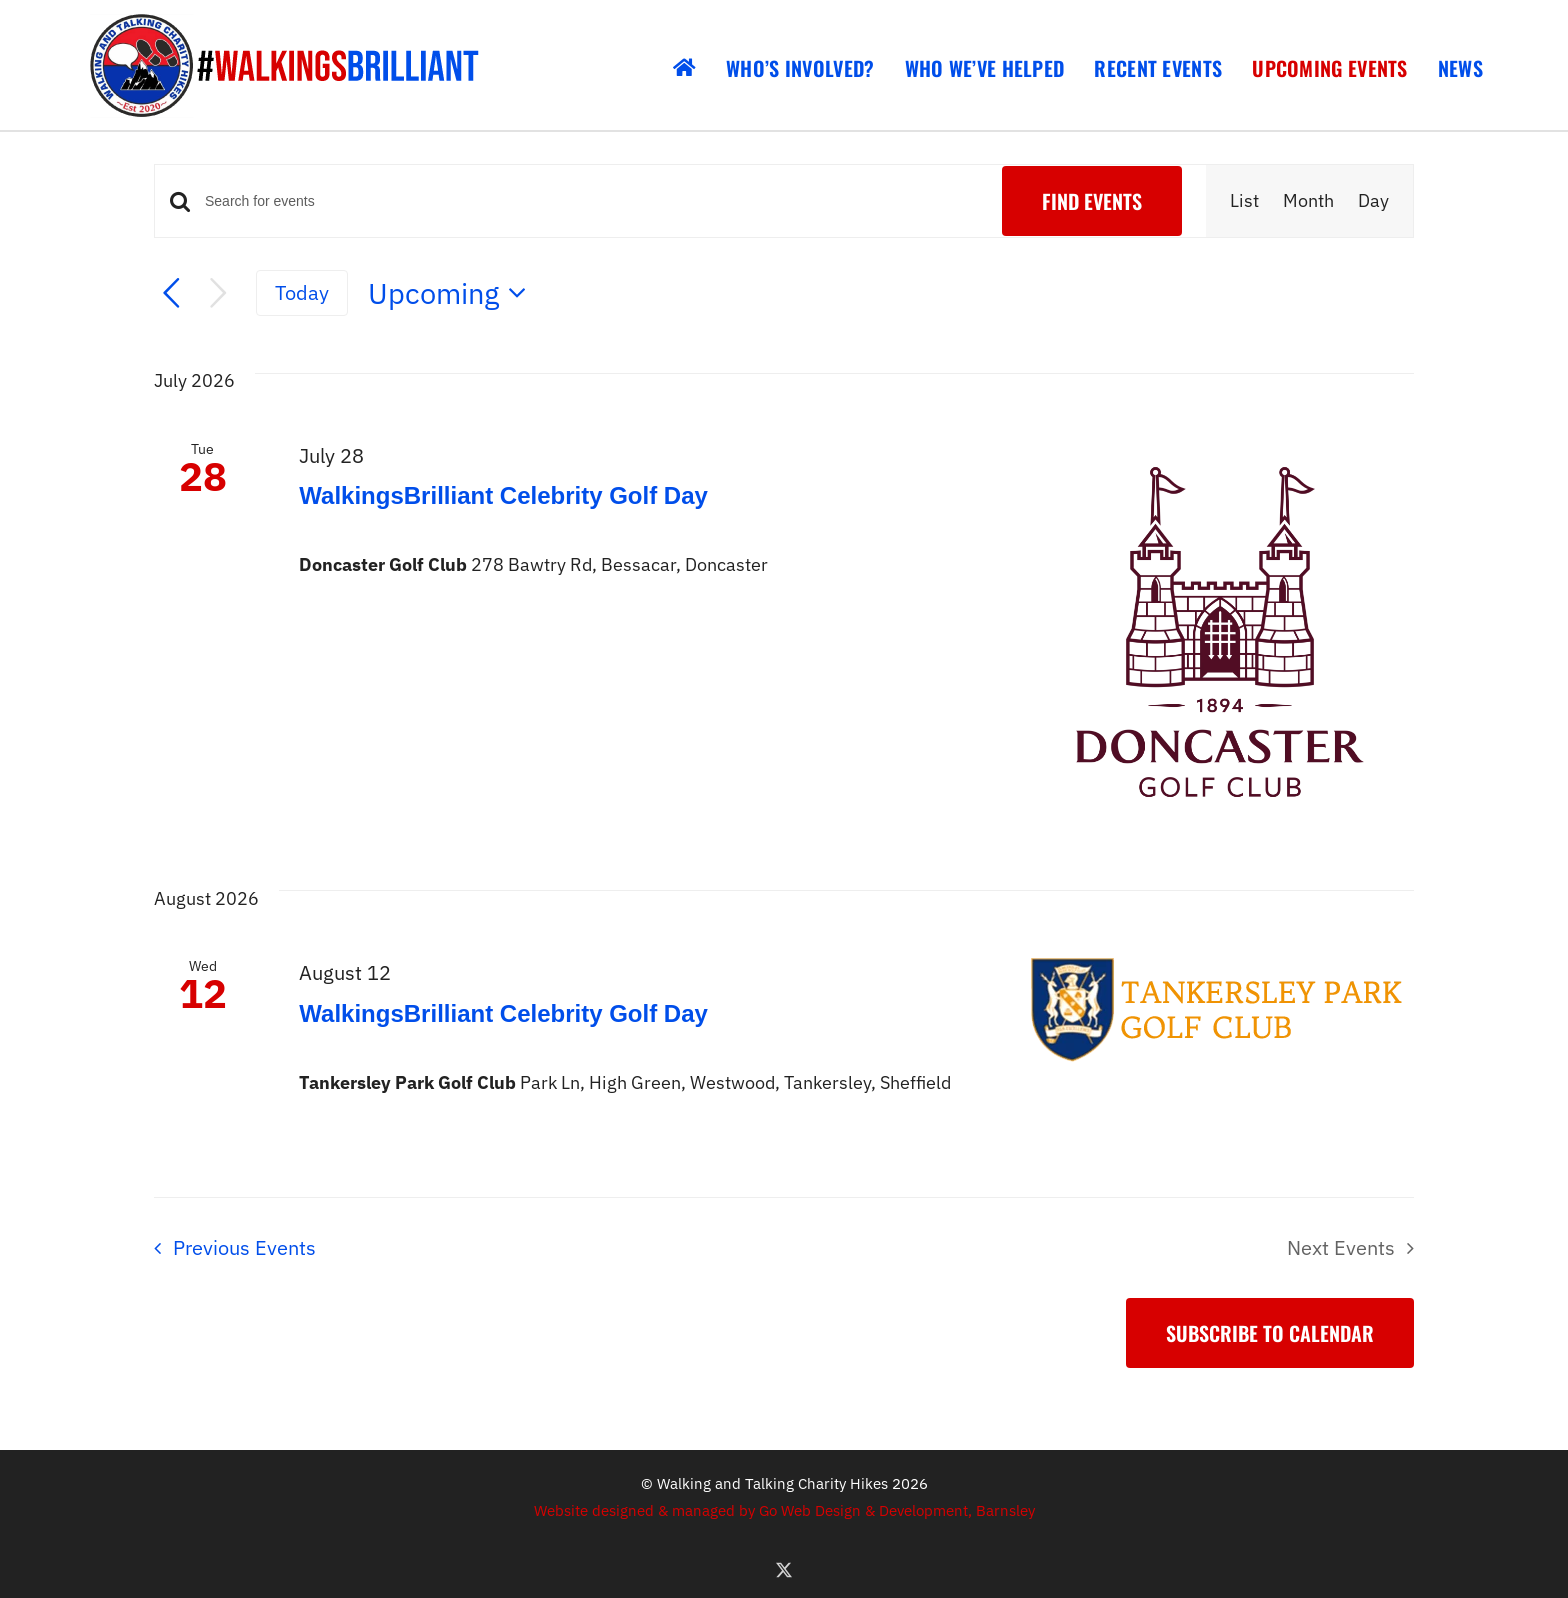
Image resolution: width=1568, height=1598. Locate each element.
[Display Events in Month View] (1308, 201)
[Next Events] (218, 293)
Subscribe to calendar (1270, 1333)
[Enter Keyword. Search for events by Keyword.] (591, 201)
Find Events (1092, 201)
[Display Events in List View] (1244, 201)
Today (302, 292)
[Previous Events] (171, 293)
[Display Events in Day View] (1373, 201)
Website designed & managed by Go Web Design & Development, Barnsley (784, 1510)
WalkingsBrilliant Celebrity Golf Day (503, 495)
